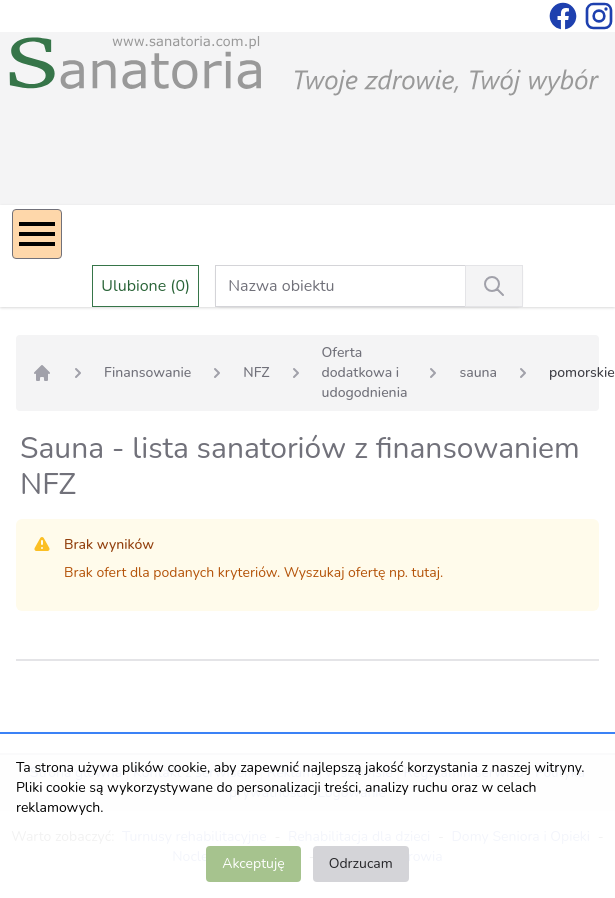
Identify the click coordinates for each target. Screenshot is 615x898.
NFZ (256, 372)
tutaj (426, 572)
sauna (478, 372)
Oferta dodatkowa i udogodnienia (365, 372)
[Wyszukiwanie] (494, 286)
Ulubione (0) (145, 286)
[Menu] (37, 234)
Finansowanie (147, 372)
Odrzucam (361, 863)
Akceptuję (253, 863)
